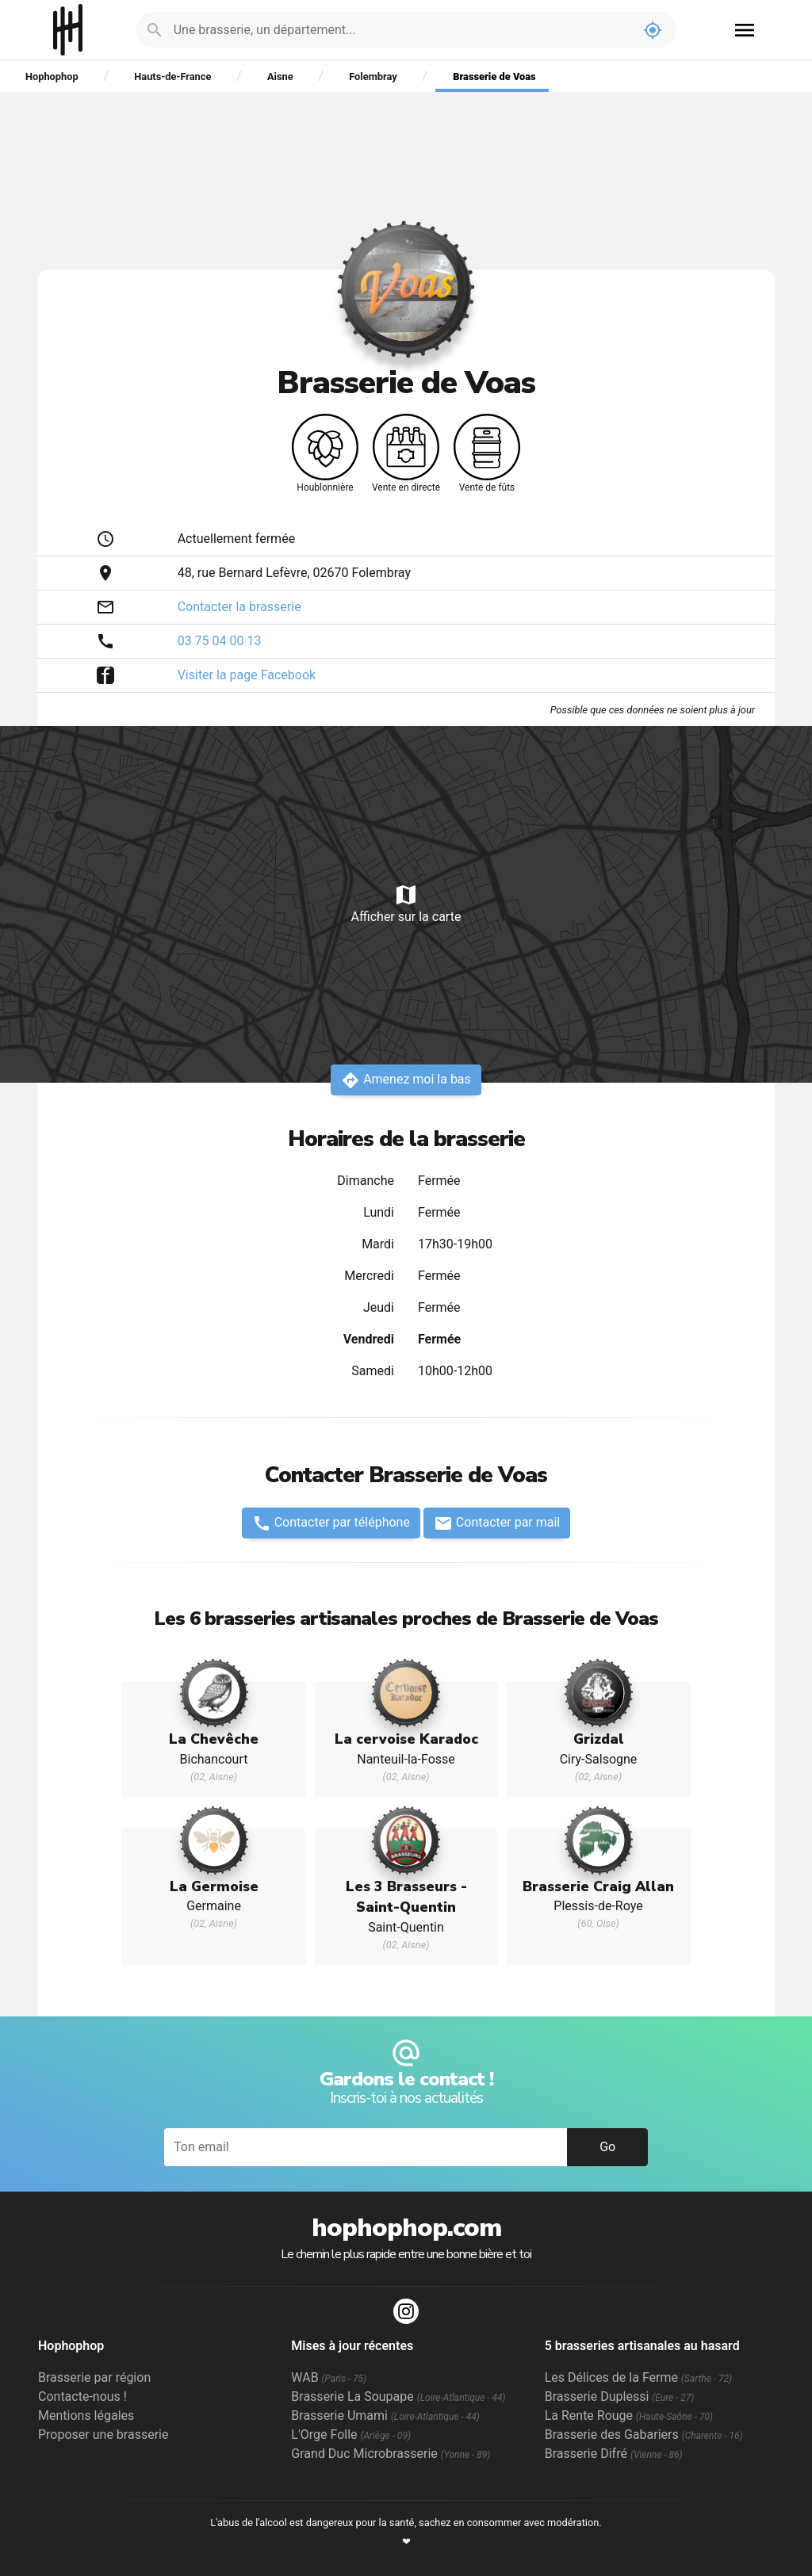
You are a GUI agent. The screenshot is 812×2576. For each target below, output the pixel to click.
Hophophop (67, 29)
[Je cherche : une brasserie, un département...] (401, 30)
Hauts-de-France (172, 76)
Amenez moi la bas (406, 1080)
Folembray (372, 76)
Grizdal (598, 1739)
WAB (328, 2377)
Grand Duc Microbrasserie (390, 2453)
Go (607, 2146)
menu (744, 30)
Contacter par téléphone (331, 1523)
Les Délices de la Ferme (638, 2377)
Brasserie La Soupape (398, 2396)
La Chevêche (214, 1739)
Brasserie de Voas (494, 76)
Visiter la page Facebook (247, 674)
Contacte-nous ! (82, 2396)
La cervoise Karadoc (406, 1739)
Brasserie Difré (614, 2453)
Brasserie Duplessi (620, 2396)
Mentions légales (86, 2415)
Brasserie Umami (385, 2415)
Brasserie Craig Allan (598, 1886)
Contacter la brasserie (239, 606)
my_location (652, 30)
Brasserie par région (94, 2377)
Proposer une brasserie (103, 2434)
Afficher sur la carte (406, 903)
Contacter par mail (497, 1523)
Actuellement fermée (236, 538)
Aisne (280, 76)
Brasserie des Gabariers (644, 2434)
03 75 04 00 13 (220, 640)
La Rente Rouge (629, 2415)
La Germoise (214, 1886)
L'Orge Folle (351, 2434)
